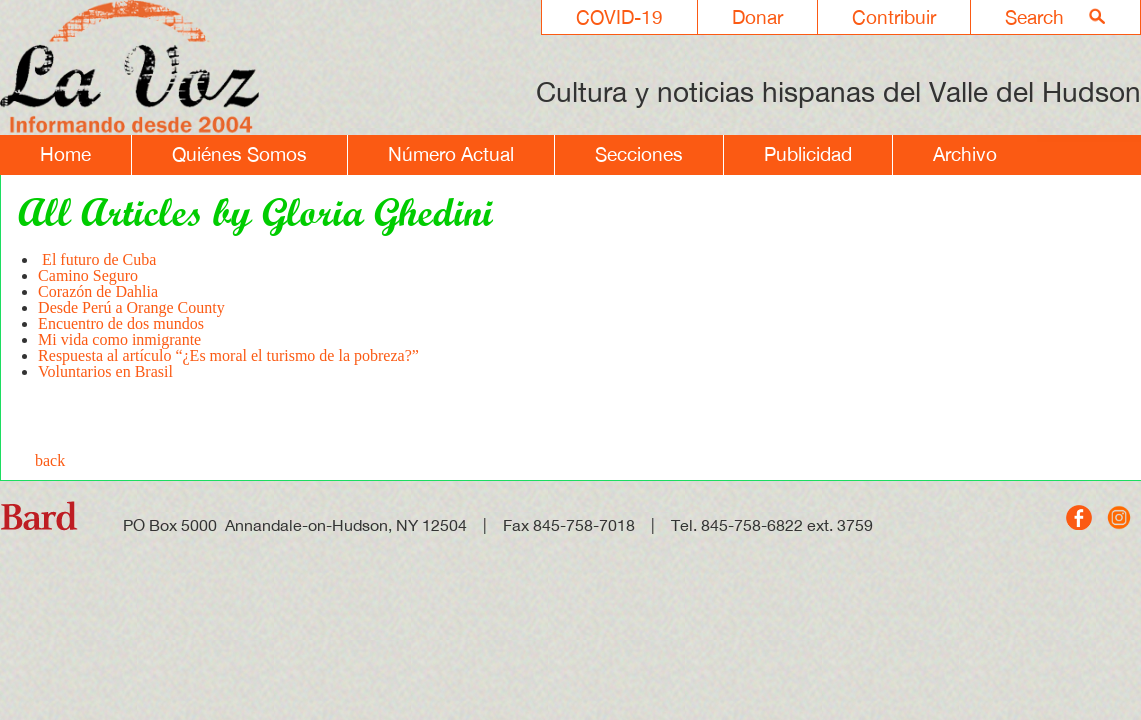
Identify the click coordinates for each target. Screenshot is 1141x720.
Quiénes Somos (239, 154)
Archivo (965, 154)
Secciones (639, 154)
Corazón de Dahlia (98, 291)
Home (65, 154)
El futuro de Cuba (97, 259)
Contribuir (894, 17)
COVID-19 (619, 17)
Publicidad (808, 154)
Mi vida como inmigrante (119, 339)
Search (1034, 17)
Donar (757, 17)
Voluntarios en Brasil (105, 371)
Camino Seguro (88, 275)
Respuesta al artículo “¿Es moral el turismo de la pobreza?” (228, 355)
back (50, 460)
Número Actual (451, 154)
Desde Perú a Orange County (131, 307)
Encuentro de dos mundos (121, 323)
